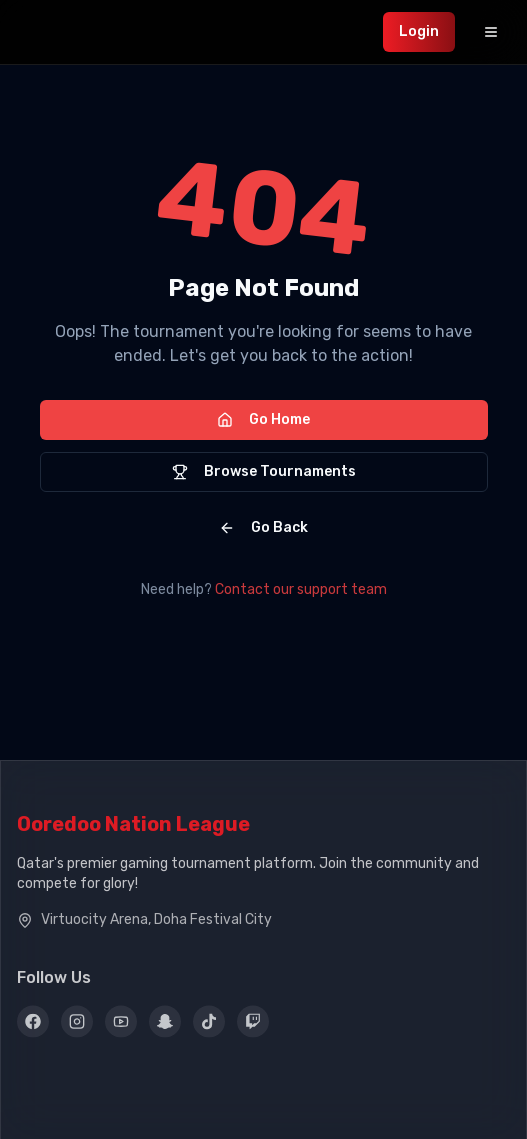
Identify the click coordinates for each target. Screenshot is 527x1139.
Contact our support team (301, 589)
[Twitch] (253, 1024)
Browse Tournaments (264, 471)
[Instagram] (77, 1024)
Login (419, 31)
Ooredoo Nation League (133, 826)
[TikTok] (209, 1024)
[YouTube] (121, 1024)
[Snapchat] (165, 1024)
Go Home (263, 419)
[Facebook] (33, 1024)
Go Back (263, 527)
